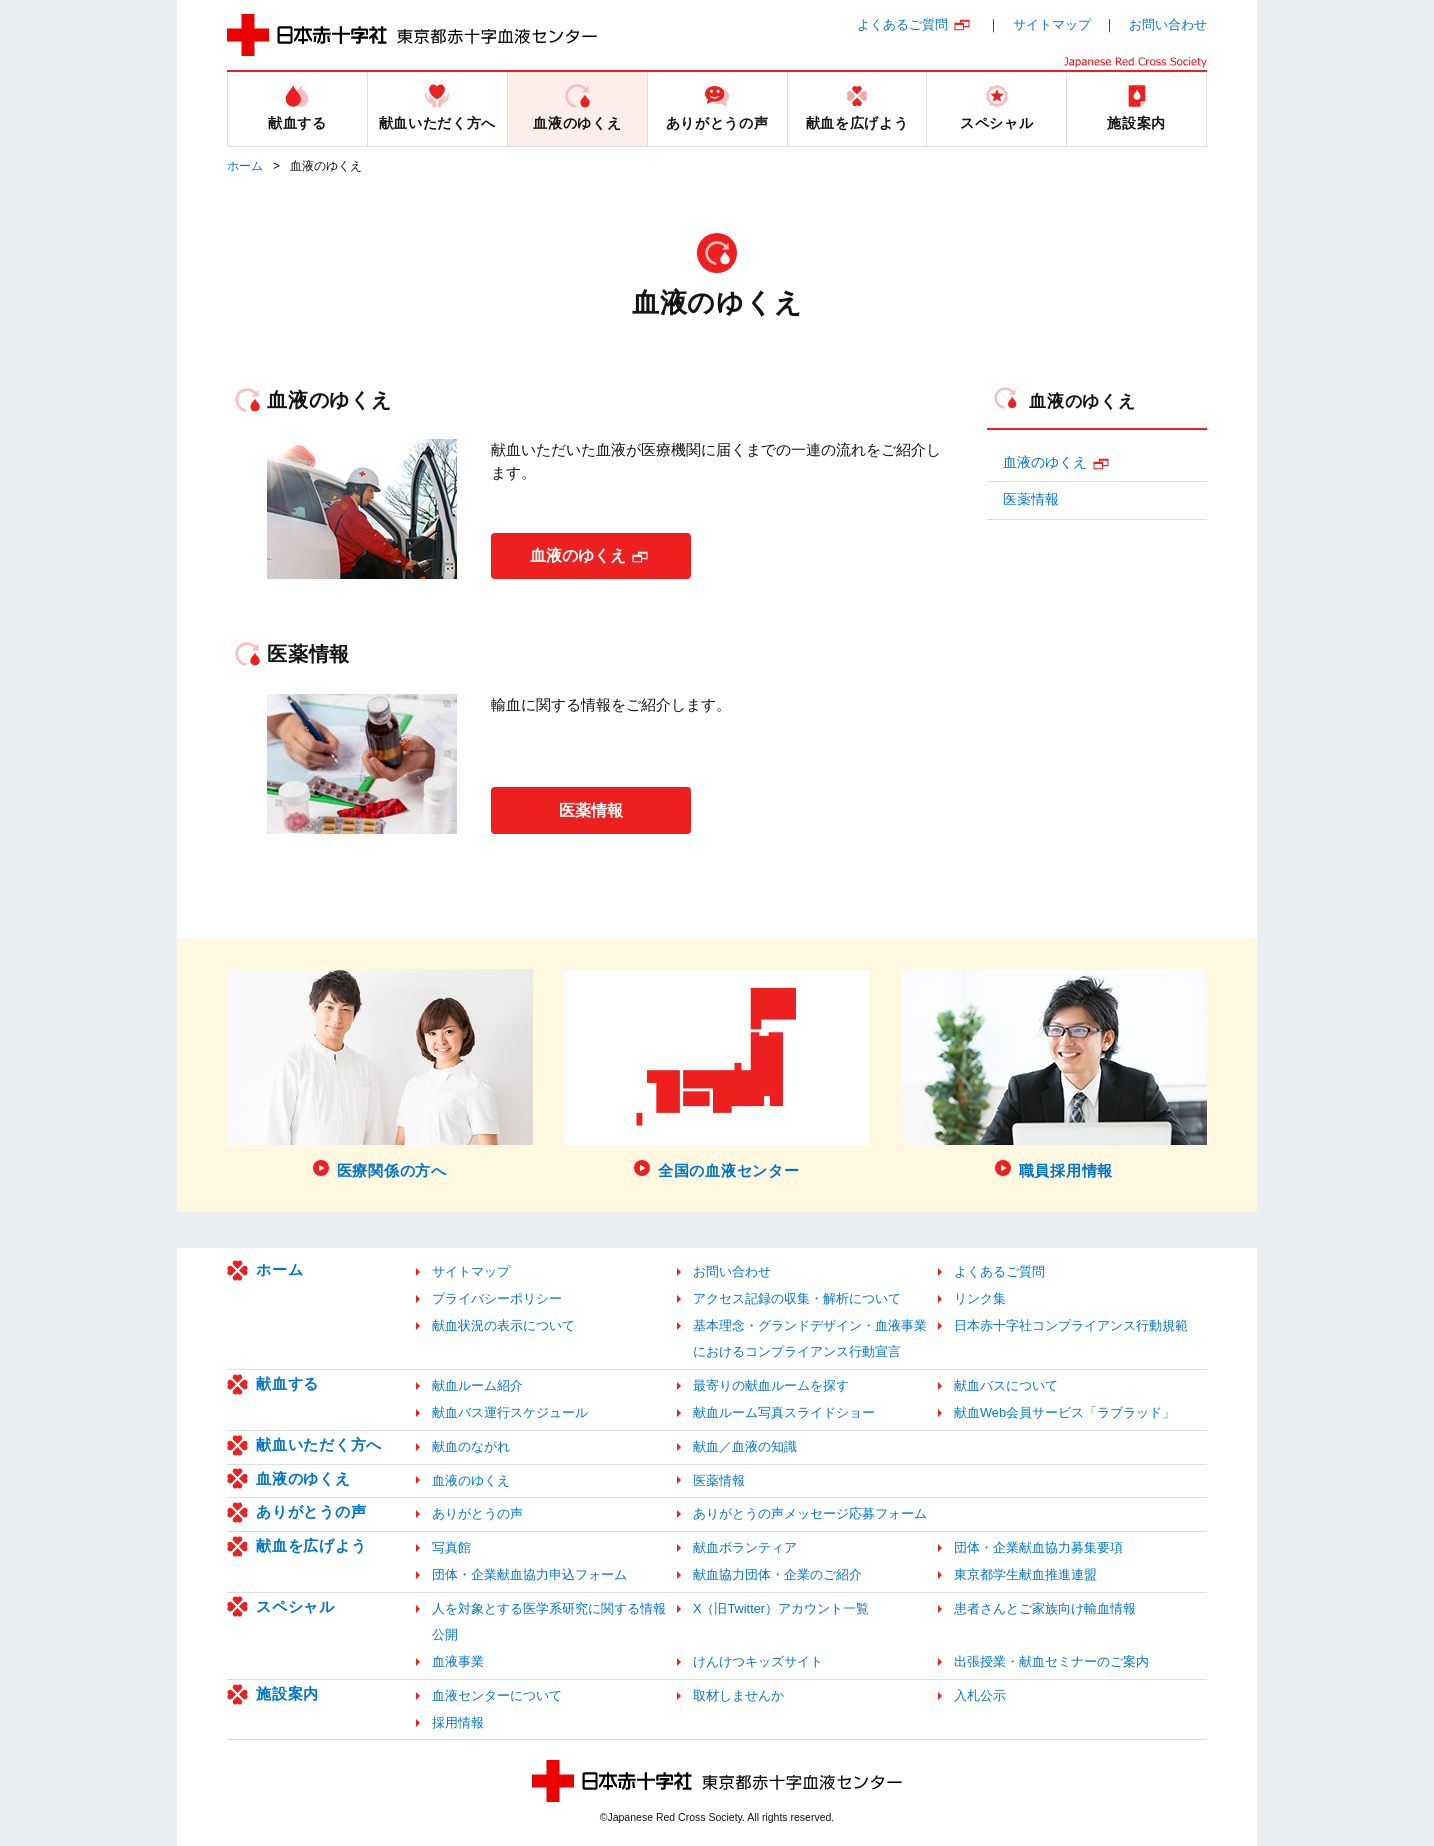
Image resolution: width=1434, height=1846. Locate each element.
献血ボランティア (745, 1547)
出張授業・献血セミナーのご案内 (1051, 1661)
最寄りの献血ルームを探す (771, 1385)
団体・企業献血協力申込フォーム (529, 1574)
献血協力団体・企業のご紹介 (777, 1574)
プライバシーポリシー (497, 1298)
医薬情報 (591, 809)
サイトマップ (1052, 24)
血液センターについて (497, 1695)
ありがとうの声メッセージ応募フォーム (810, 1513)
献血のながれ (471, 1446)
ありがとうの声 (311, 1511)
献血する (287, 1383)
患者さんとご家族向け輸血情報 (1045, 1608)
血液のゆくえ (578, 555)
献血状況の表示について (503, 1325)
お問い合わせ (1168, 24)
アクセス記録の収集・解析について (797, 1298)
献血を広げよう (311, 1545)
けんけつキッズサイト (758, 1661)
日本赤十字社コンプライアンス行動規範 (1071, 1325)
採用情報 (458, 1722)
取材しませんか (738, 1695)
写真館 (451, 1547)
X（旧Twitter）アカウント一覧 (781, 1608)
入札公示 (980, 1695)
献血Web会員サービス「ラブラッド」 (1064, 1412)
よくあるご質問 (902, 24)
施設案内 (287, 1693)
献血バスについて (1006, 1385)
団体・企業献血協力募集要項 (1038, 1547)
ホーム (245, 166)
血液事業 (458, 1661)
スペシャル (295, 1606)
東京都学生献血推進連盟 (1025, 1574)
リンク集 (980, 1298)
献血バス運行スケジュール (510, 1412)
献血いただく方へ (319, 1444)
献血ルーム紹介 (477, 1385)
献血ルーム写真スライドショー (784, 1412)
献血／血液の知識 (745, 1446)
